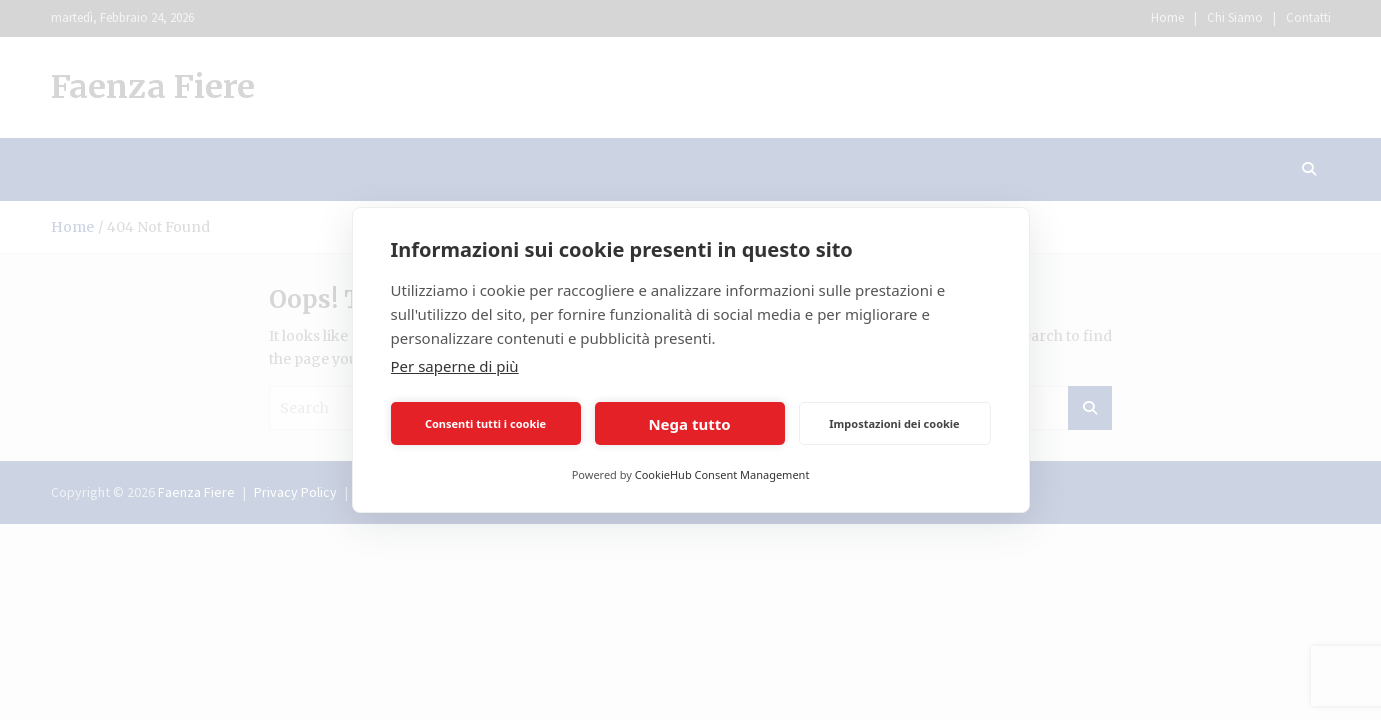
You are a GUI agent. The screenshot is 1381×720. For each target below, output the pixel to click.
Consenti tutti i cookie (485, 423)
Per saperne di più (455, 366)
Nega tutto (689, 424)
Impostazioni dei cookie (894, 423)
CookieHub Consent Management (722, 474)
